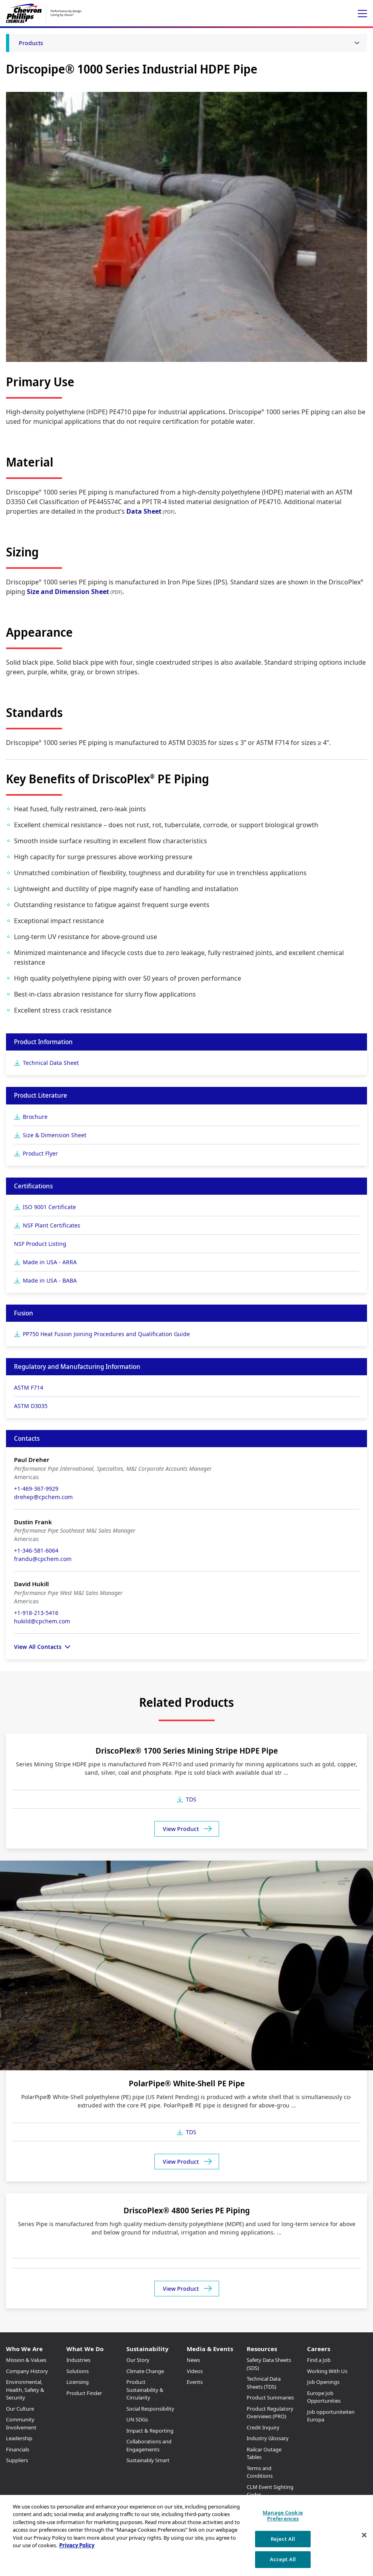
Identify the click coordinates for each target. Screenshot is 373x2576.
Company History (27, 2371)
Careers (318, 2349)
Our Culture (20, 2408)
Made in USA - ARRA (50, 1262)
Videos (195, 2371)
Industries (78, 2359)
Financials (17, 2449)
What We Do (85, 2349)
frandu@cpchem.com (43, 1559)
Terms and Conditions (260, 2472)
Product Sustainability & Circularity (145, 2389)
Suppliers (17, 2460)
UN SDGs (137, 2419)
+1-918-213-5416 (36, 1613)
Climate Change (145, 2371)
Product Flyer (40, 1153)
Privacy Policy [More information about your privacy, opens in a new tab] (76, 2545)
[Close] (364, 2535)
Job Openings (323, 2381)
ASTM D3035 (31, 1406)
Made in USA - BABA (50, 1280)
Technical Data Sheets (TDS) (264, 2382)
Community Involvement (21, 2423)
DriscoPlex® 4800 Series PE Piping (187, 2210)
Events (195, 2381)
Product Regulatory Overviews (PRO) (270, 2412)
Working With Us (327, 2371)
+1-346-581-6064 (36, 1550)
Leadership (19, 2438)
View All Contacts (38, 1646)
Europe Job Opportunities (324, 2397)
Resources (262, 2349)
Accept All (283, 2559)
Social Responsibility (150, 2408)
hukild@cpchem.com (42, 1621)
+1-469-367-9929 (36, 1488)
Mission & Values (26, 2359)
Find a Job (319, 2359)
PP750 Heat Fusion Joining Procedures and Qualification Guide (106, 1334)
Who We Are (24, 2349)
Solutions (77, 2371)
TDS (191, 1799)
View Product (181, 1829)
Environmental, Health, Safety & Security (25, 2389)
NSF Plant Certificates (51, 1225)
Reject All (283, 2538)
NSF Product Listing (40, 1243)
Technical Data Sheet (51, 1063)
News (193, 2359)
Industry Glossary (268, 2438)
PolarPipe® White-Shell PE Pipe (187, 2083)
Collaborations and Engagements (149, 2445)
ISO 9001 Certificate (49, 1207)
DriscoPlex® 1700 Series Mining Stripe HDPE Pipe (187, 1750)
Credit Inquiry (263, 2427)
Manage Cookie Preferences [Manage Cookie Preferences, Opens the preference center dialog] (283, 2515)
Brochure (35, 1116)
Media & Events (210, 2349)
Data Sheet (144, 511)
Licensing (77, 2381)
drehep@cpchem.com (43, 1497)
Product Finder (84, 2393)
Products (31, 43)
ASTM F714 (28, 1387)
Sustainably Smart (148, 2460)
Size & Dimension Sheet (54, 1135)
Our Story (138, 2359)
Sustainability (147, 2349)
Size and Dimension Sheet (68, 591)
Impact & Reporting (150, 2430)
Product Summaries (270, 2397)
